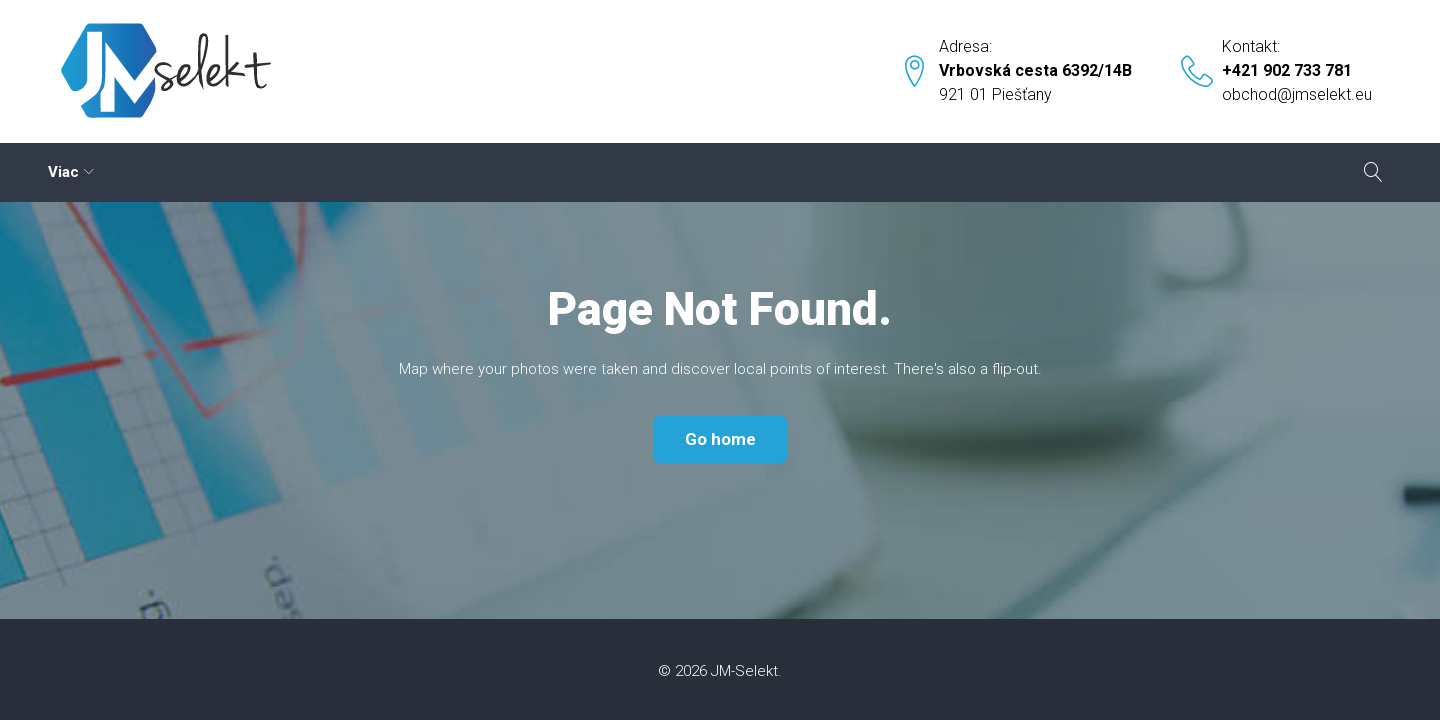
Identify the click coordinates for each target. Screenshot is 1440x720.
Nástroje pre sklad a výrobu (634, 172)
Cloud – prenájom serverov (154, 172)
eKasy (809, 172)
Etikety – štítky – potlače (394, 172)
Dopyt (907, 172)
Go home (720, 439)
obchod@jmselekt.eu (1297, 94)
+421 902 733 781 (1287, 70)
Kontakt (996, 172)
